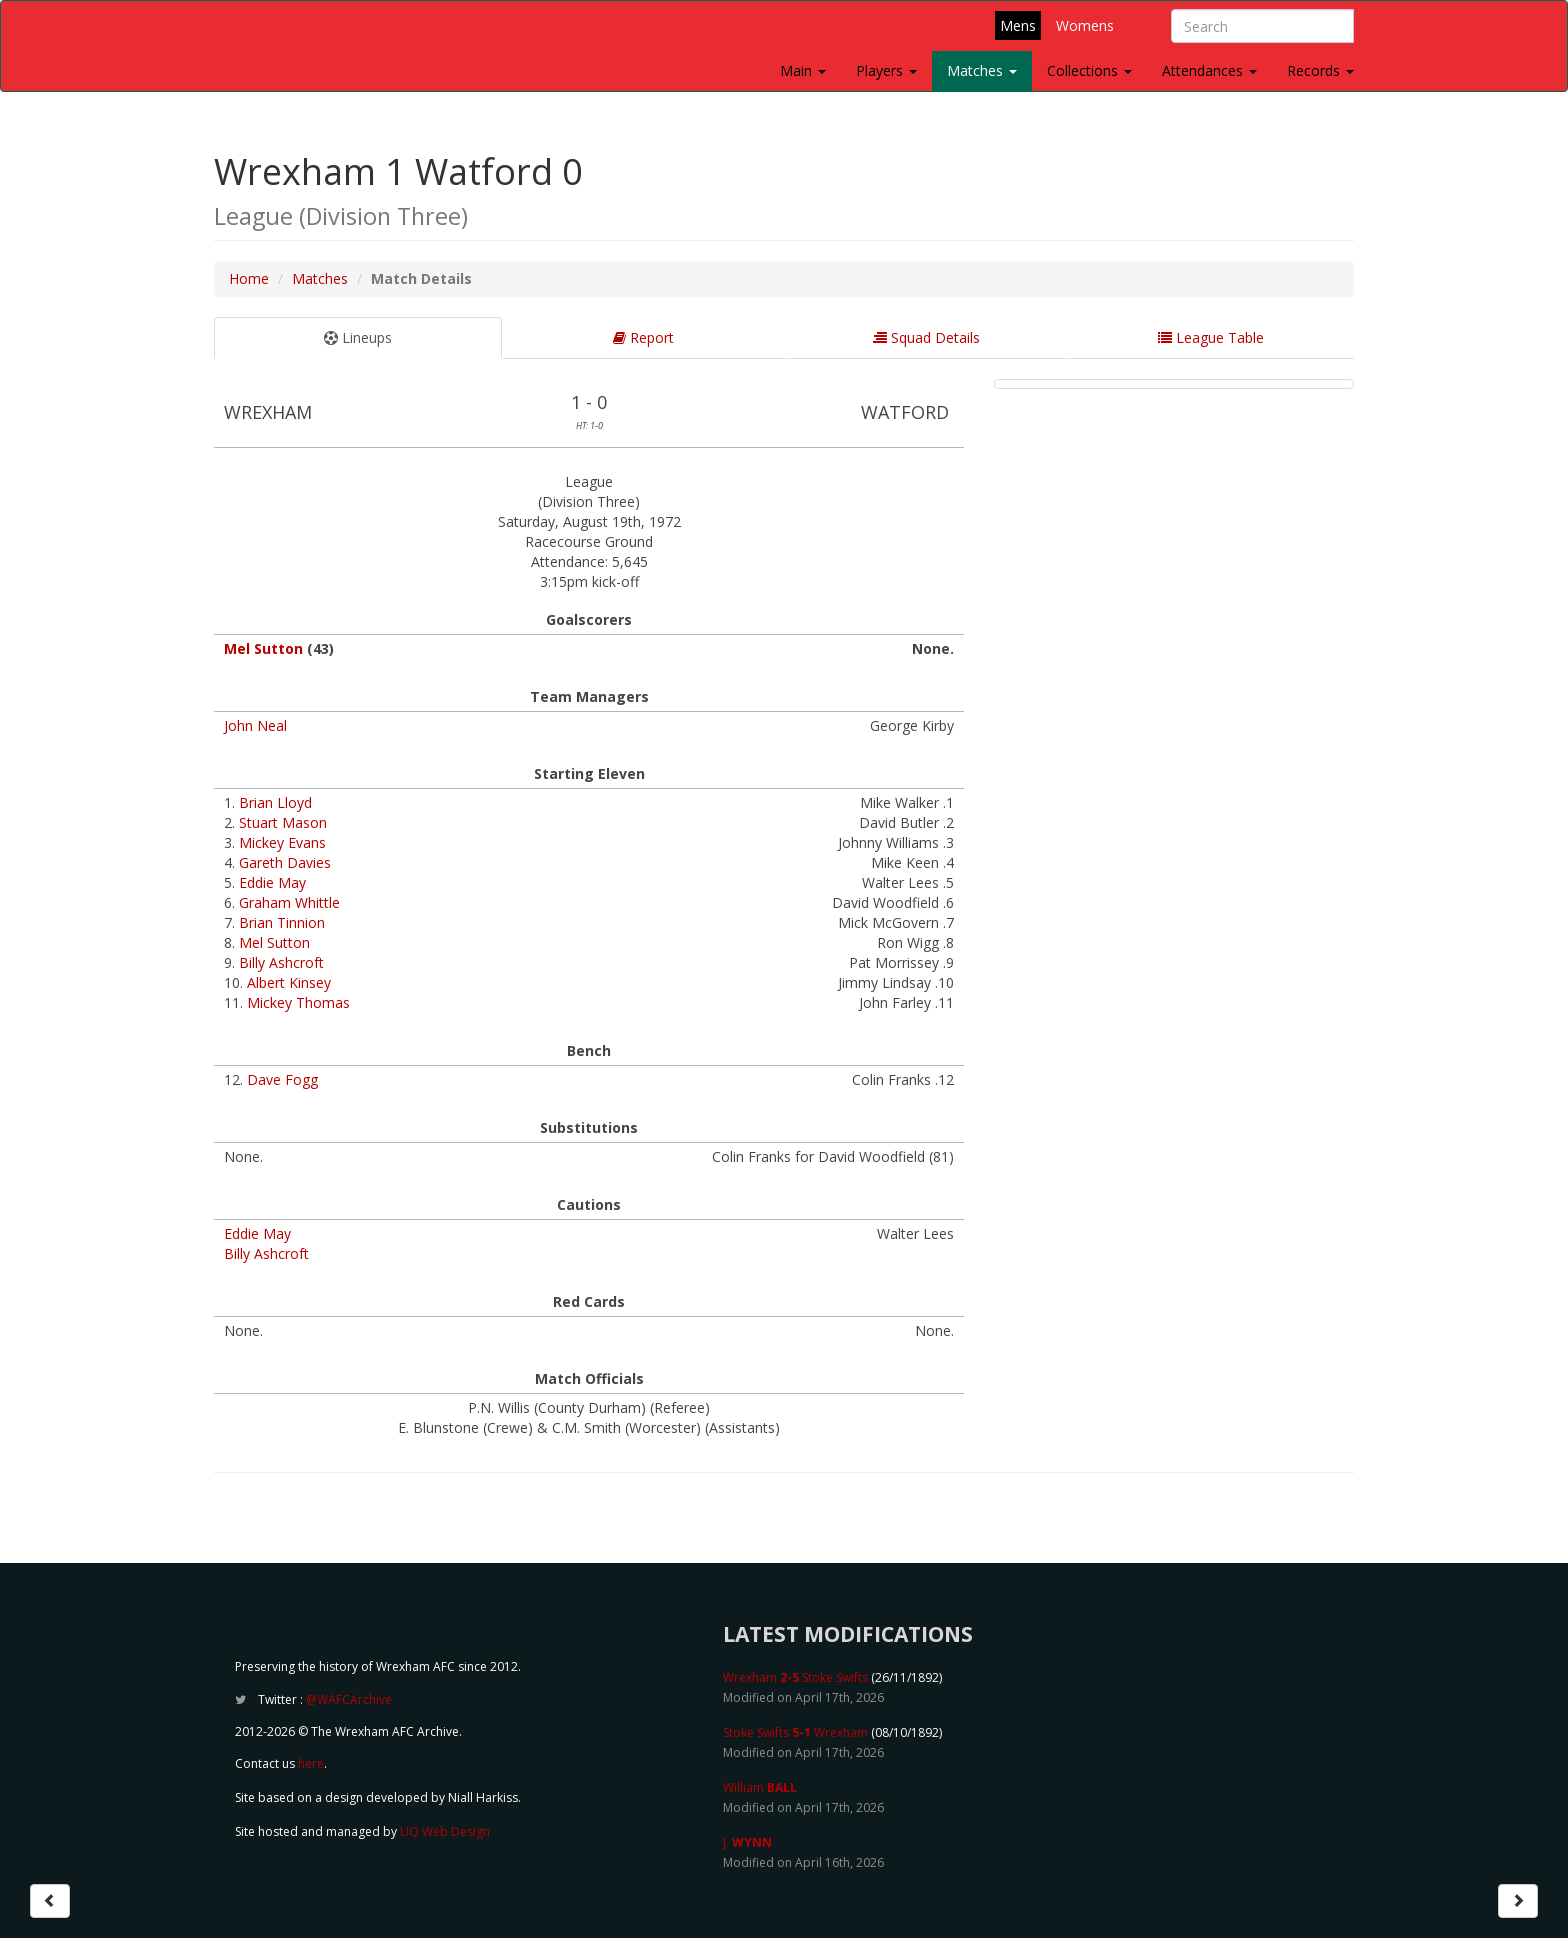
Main (803, 70)
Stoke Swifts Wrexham (795, 1732)
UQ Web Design (445, 1831)
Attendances (1209, 70)
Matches (982, 70)
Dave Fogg (282, 1079)
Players (886, 70)
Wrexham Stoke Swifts (795, 1677)
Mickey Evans (282, 842)
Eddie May (272, 882)
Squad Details (926, 337)
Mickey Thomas (298, 1002)
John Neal (255, 725)
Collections (1089, 70)
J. (747, 1842)
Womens (1085, 25)
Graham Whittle (289, 902)
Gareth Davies (285, 862)
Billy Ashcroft (281, 962)
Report (643, 337)
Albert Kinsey (289, 982)
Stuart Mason (283, 822)
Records (1320, 70)
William (760, 1787)
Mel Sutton (263, 648)
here (311, 1763)
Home (249, 278)
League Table (1211, 337)
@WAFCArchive (349, 1699)
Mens (1018, 25)
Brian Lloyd (275, 802)
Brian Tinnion (282, 922)
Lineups (358, 337)
